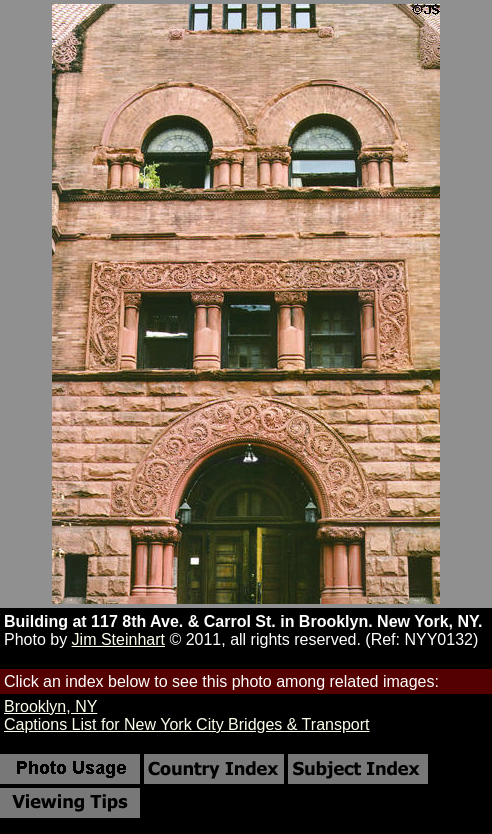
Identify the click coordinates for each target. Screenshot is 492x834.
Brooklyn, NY (50, 706)
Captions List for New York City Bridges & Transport (187, 724)
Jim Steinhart (118, 639)
